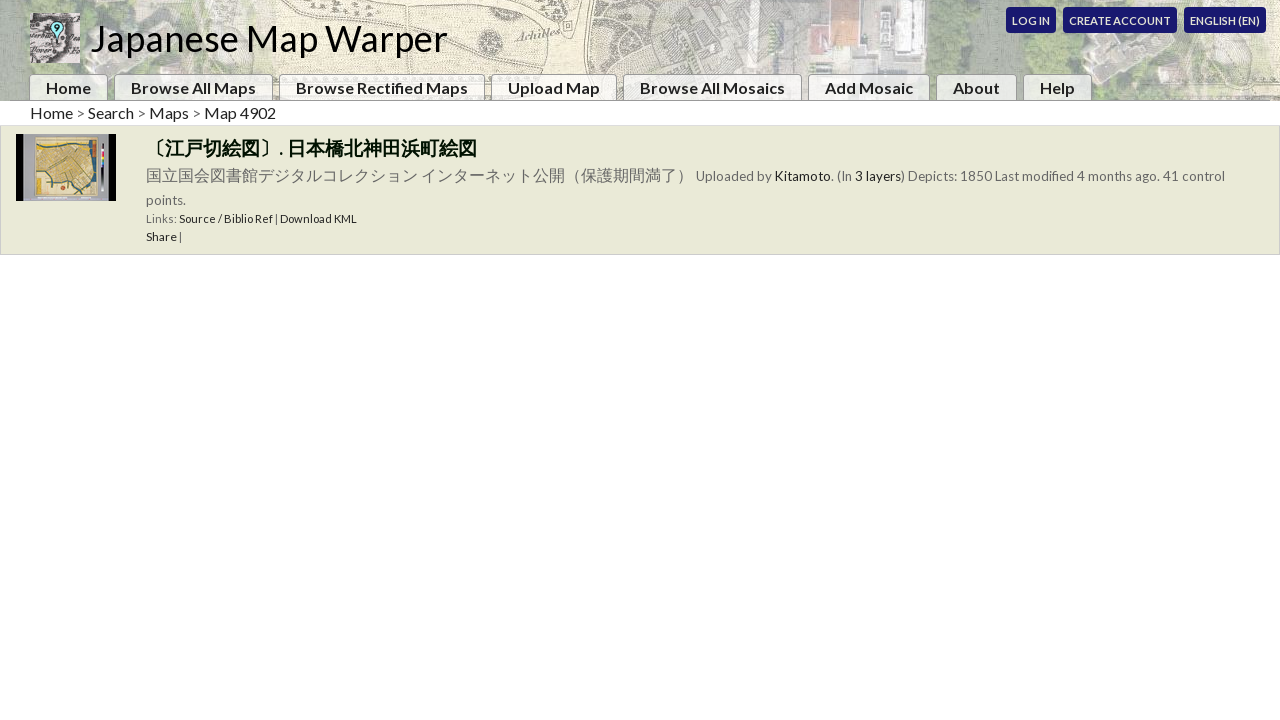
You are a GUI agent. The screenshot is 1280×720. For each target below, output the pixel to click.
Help (1057, 87)
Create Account (1120, 20)
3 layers (878, 176)
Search (111, 112)
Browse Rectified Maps (382, 87)
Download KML (318, 218)
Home (68, 87)
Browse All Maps (193, 87)
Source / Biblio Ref (226, 218)
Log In (1031, 20)
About (976, 87)
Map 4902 (240, 112)
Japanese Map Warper (269, 38)
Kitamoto (803, 176)
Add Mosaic (869, 87)
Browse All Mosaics (712, 87)
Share (161, 236)
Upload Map (554, 87)
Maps (169, 112)
